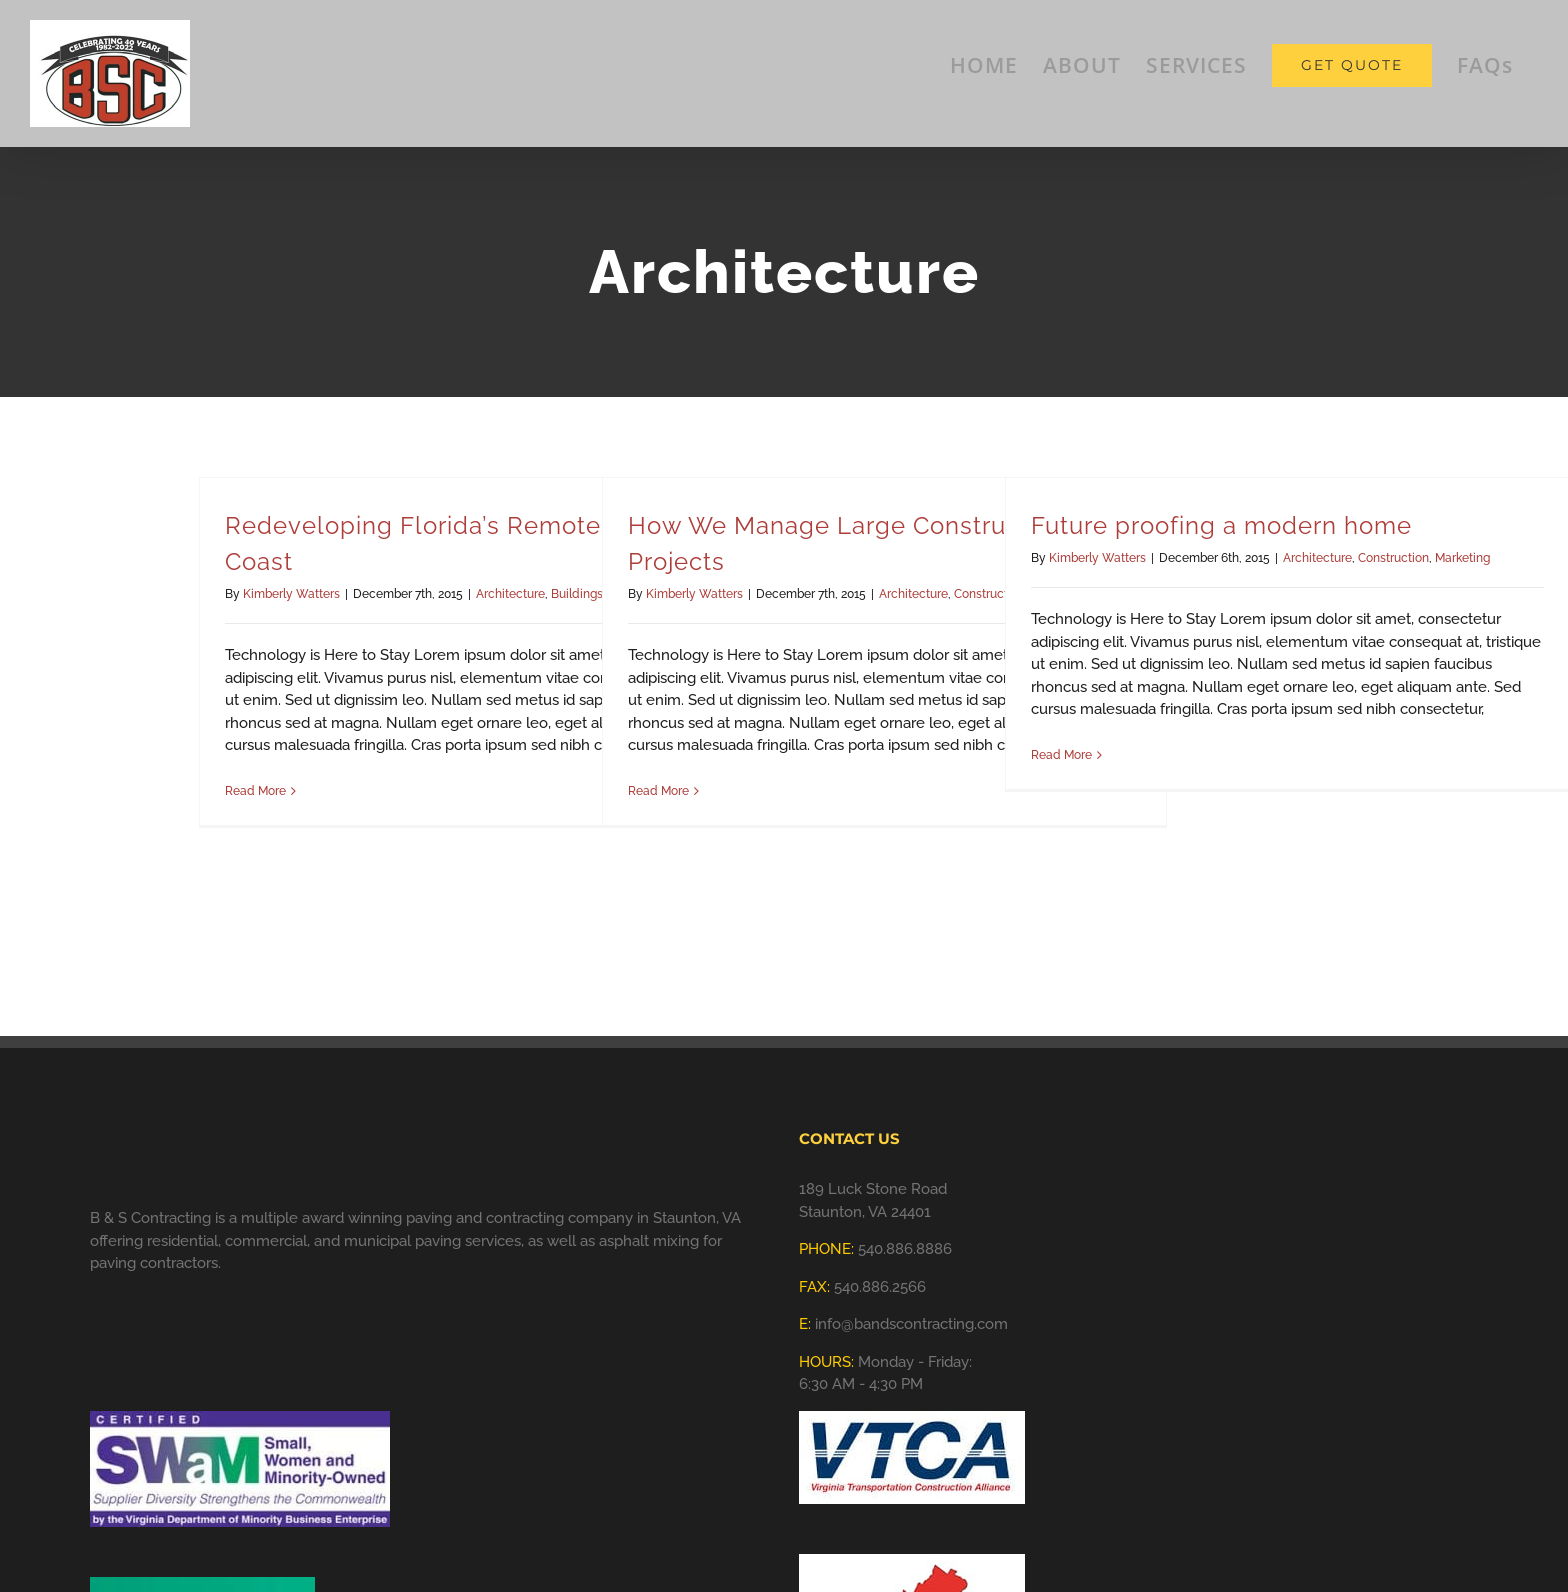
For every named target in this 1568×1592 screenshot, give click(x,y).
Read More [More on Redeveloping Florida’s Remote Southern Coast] (255, 791)
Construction (1393, 558)
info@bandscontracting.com (911, 1324)
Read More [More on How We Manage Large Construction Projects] (658, 791)
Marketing (1462, 558)
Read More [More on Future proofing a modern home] (1061, 755)
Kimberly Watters (291, 594)
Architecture (510, 594)
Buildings (577, 594)
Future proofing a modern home (1221, 525)
